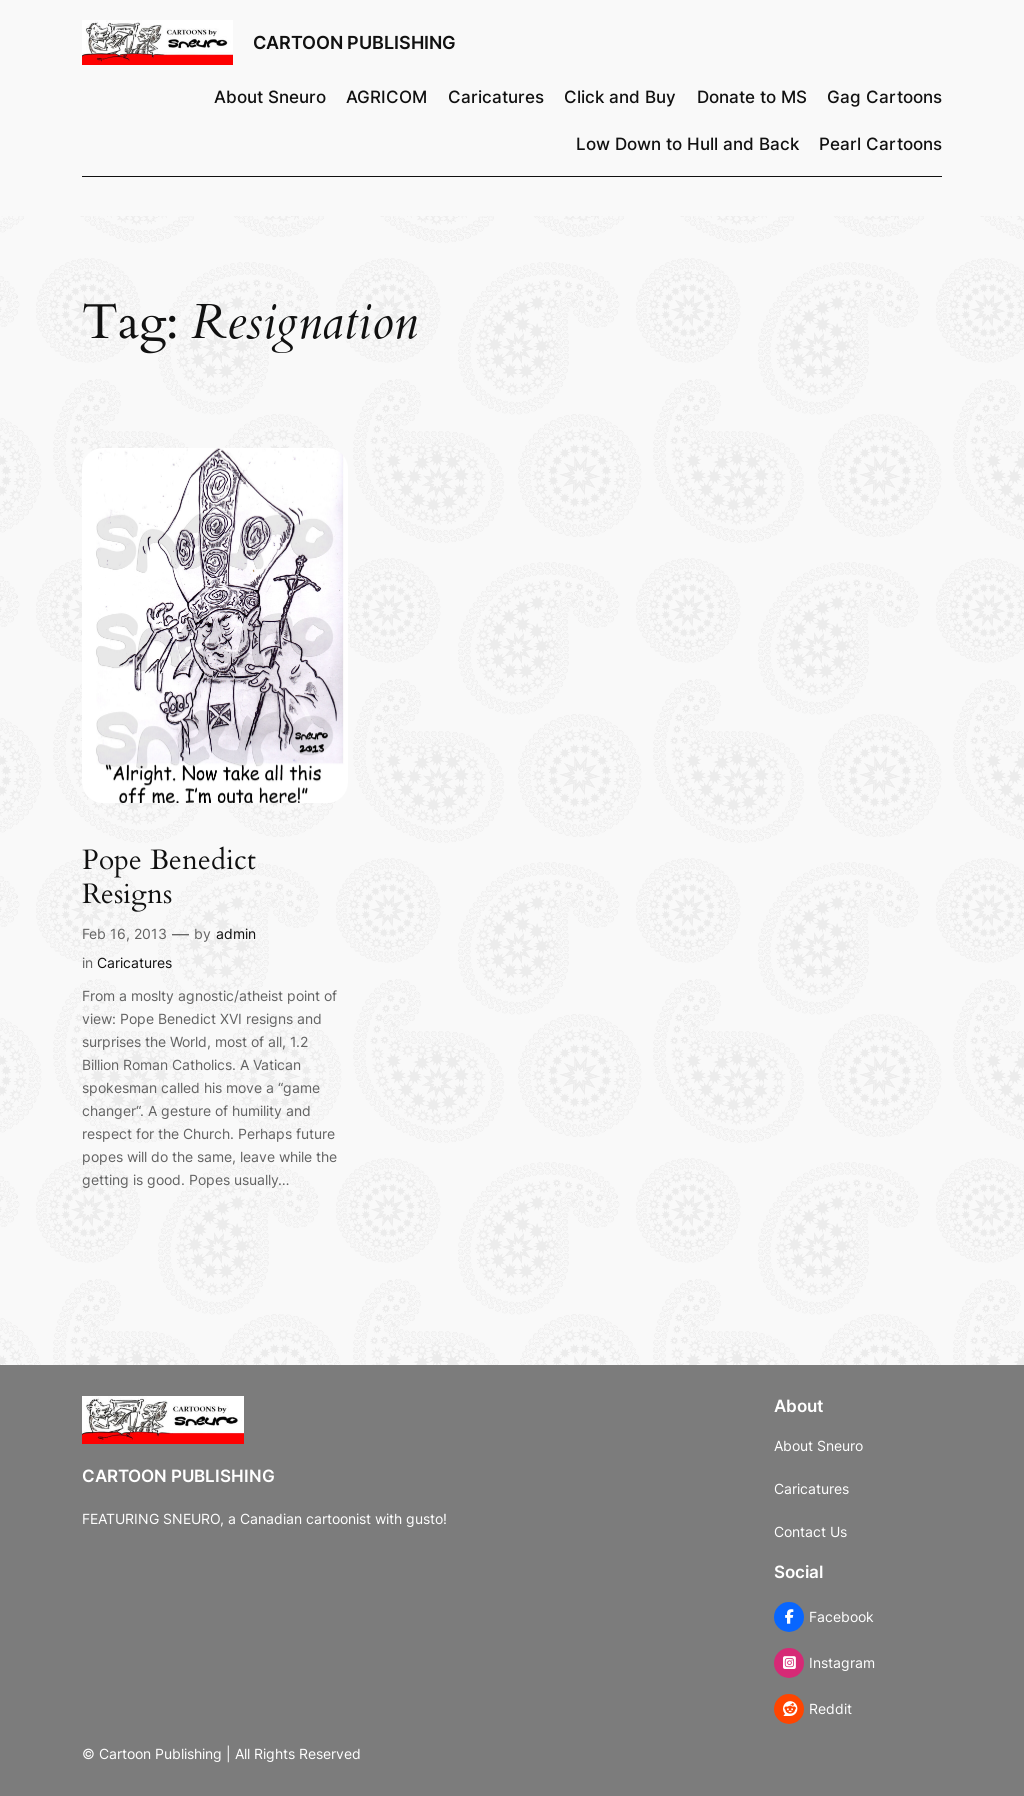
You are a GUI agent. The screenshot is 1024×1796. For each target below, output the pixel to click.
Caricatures (134, 962)
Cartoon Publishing (354, 42)
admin (236, 933)
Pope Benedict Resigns (169, 877)
